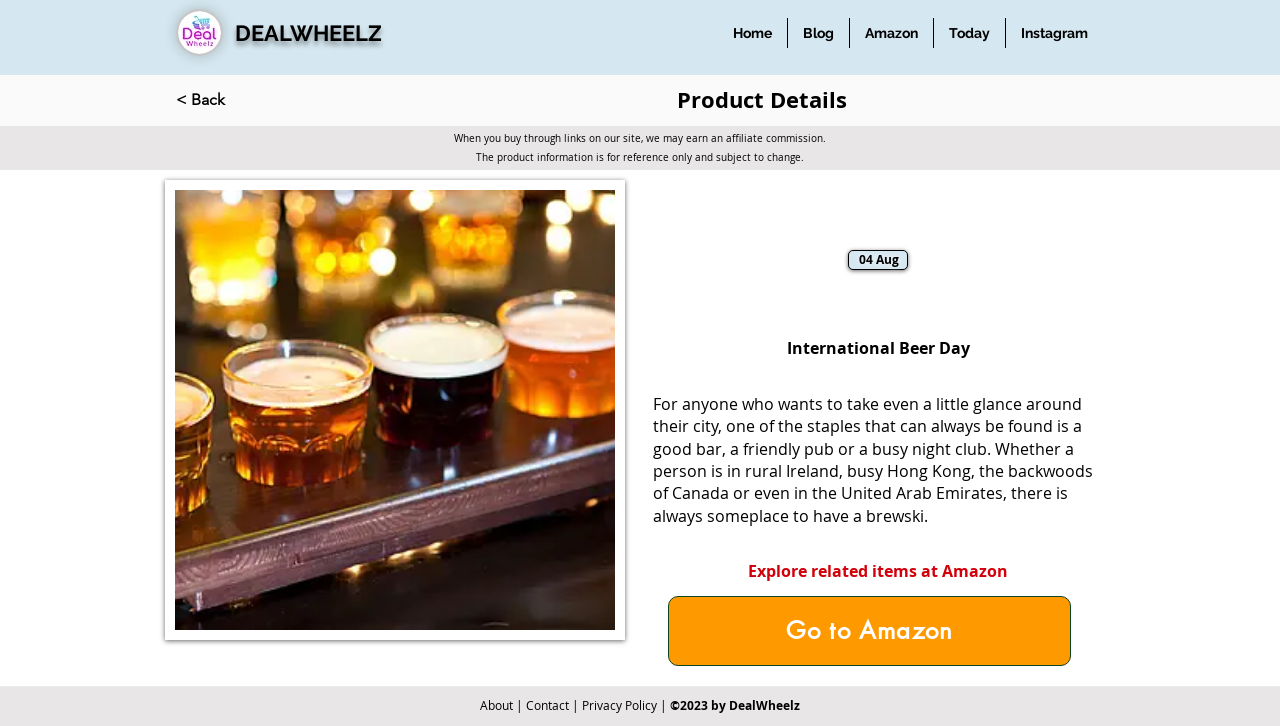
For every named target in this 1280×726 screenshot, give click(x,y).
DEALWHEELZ (308, 33)
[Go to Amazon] (869, 631)
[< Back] (242, 100)
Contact (547, 705)
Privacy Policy (619, 705)
